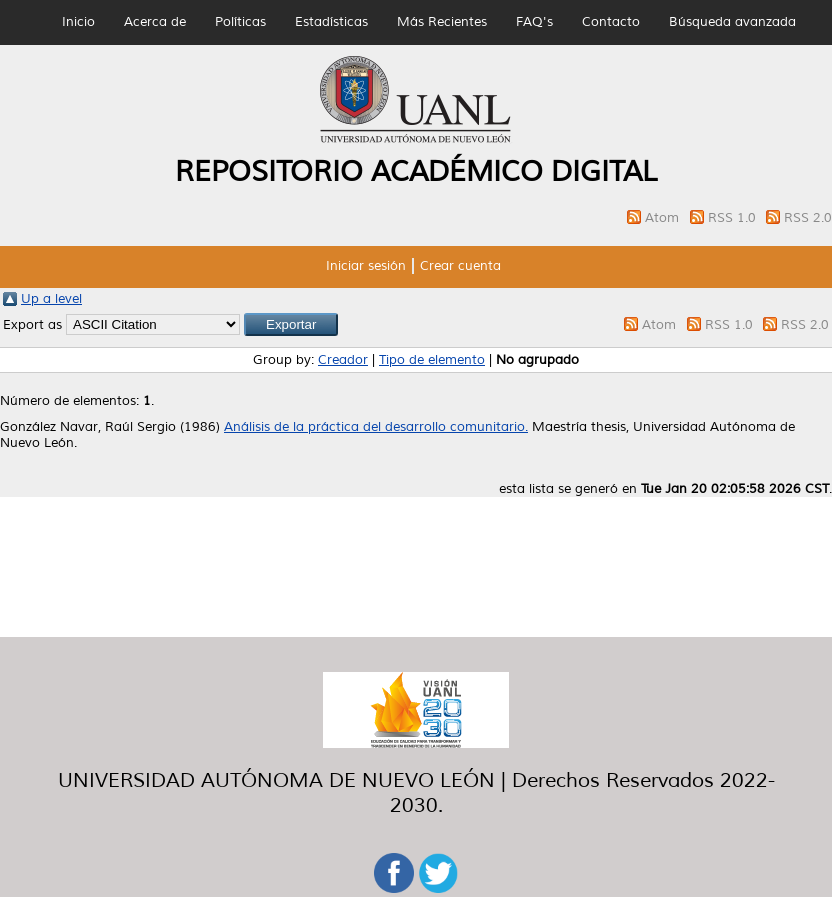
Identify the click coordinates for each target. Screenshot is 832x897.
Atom (664, 218)
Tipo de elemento (432, 360)
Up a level (51, 299)
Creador (343, 360)
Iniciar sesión (366, 266)
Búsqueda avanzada (732, 22)
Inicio (78, 22)
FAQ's (534, 22)
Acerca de (155, 22)
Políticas (240, 22)
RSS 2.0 (808, 218)
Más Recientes (442, 22)
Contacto (611, 22)
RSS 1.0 (734, 218)
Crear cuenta (460, 266)
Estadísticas (331, 22)
